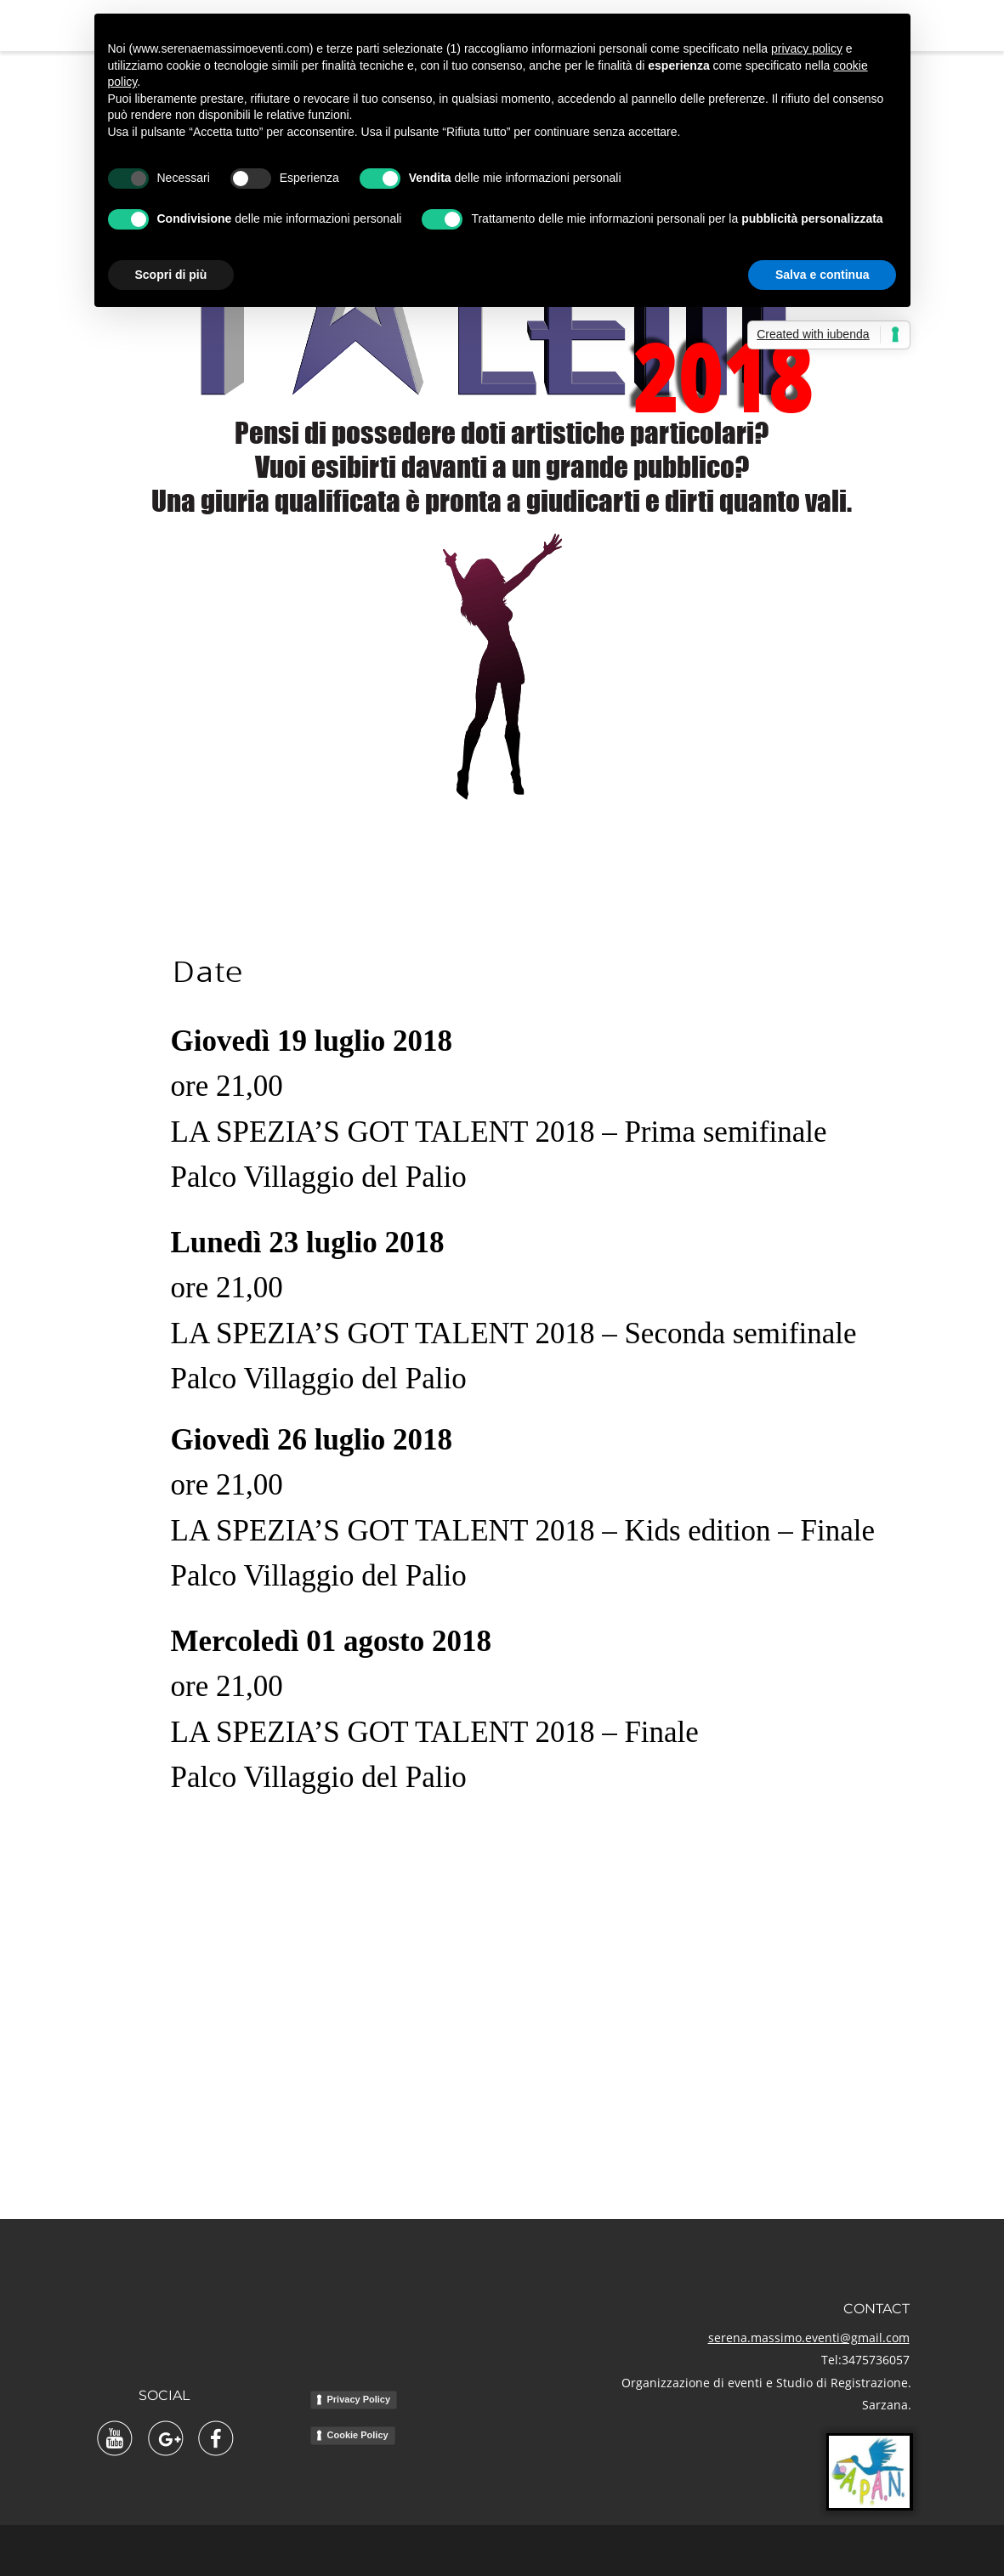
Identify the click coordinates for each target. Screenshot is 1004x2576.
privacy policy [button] (806, 48)
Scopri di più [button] (171, 274)
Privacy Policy (359, 2399)
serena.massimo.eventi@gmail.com (809, 2337)
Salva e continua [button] (822, 274)
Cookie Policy (358, 2435)
